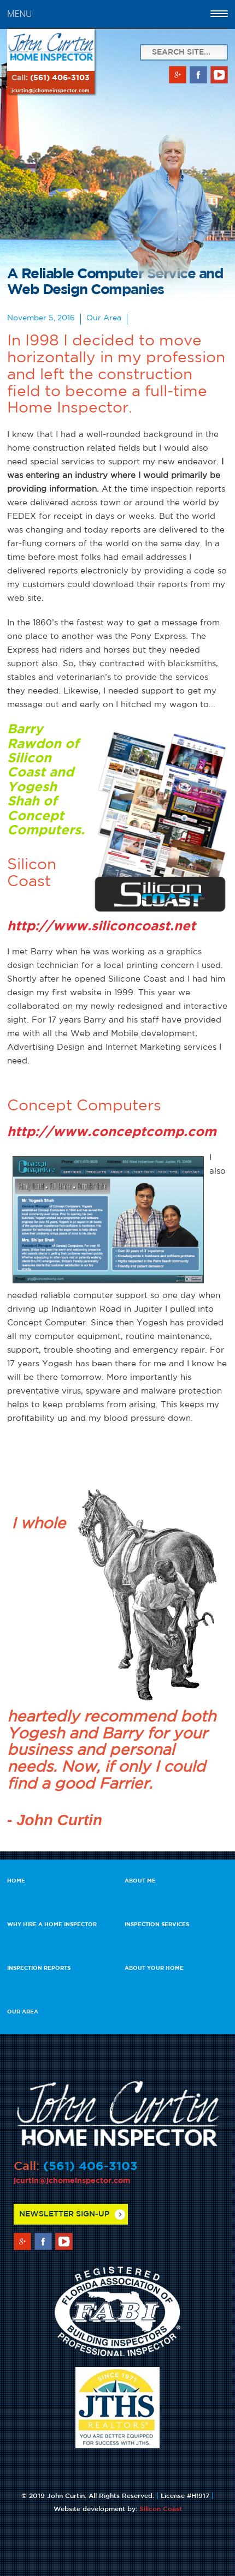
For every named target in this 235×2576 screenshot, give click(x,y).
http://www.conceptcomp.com (111, 1132)
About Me (140, 1881)
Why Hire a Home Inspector (52, 1924)
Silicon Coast (160, 2509)
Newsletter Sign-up (64, 2214)
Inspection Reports (38, 1968)
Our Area (22, 2012)
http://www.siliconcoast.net (101, 927)
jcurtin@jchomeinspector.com (50, 90)
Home (16, 1881)
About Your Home (154, 1968)
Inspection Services (157, 1924)
